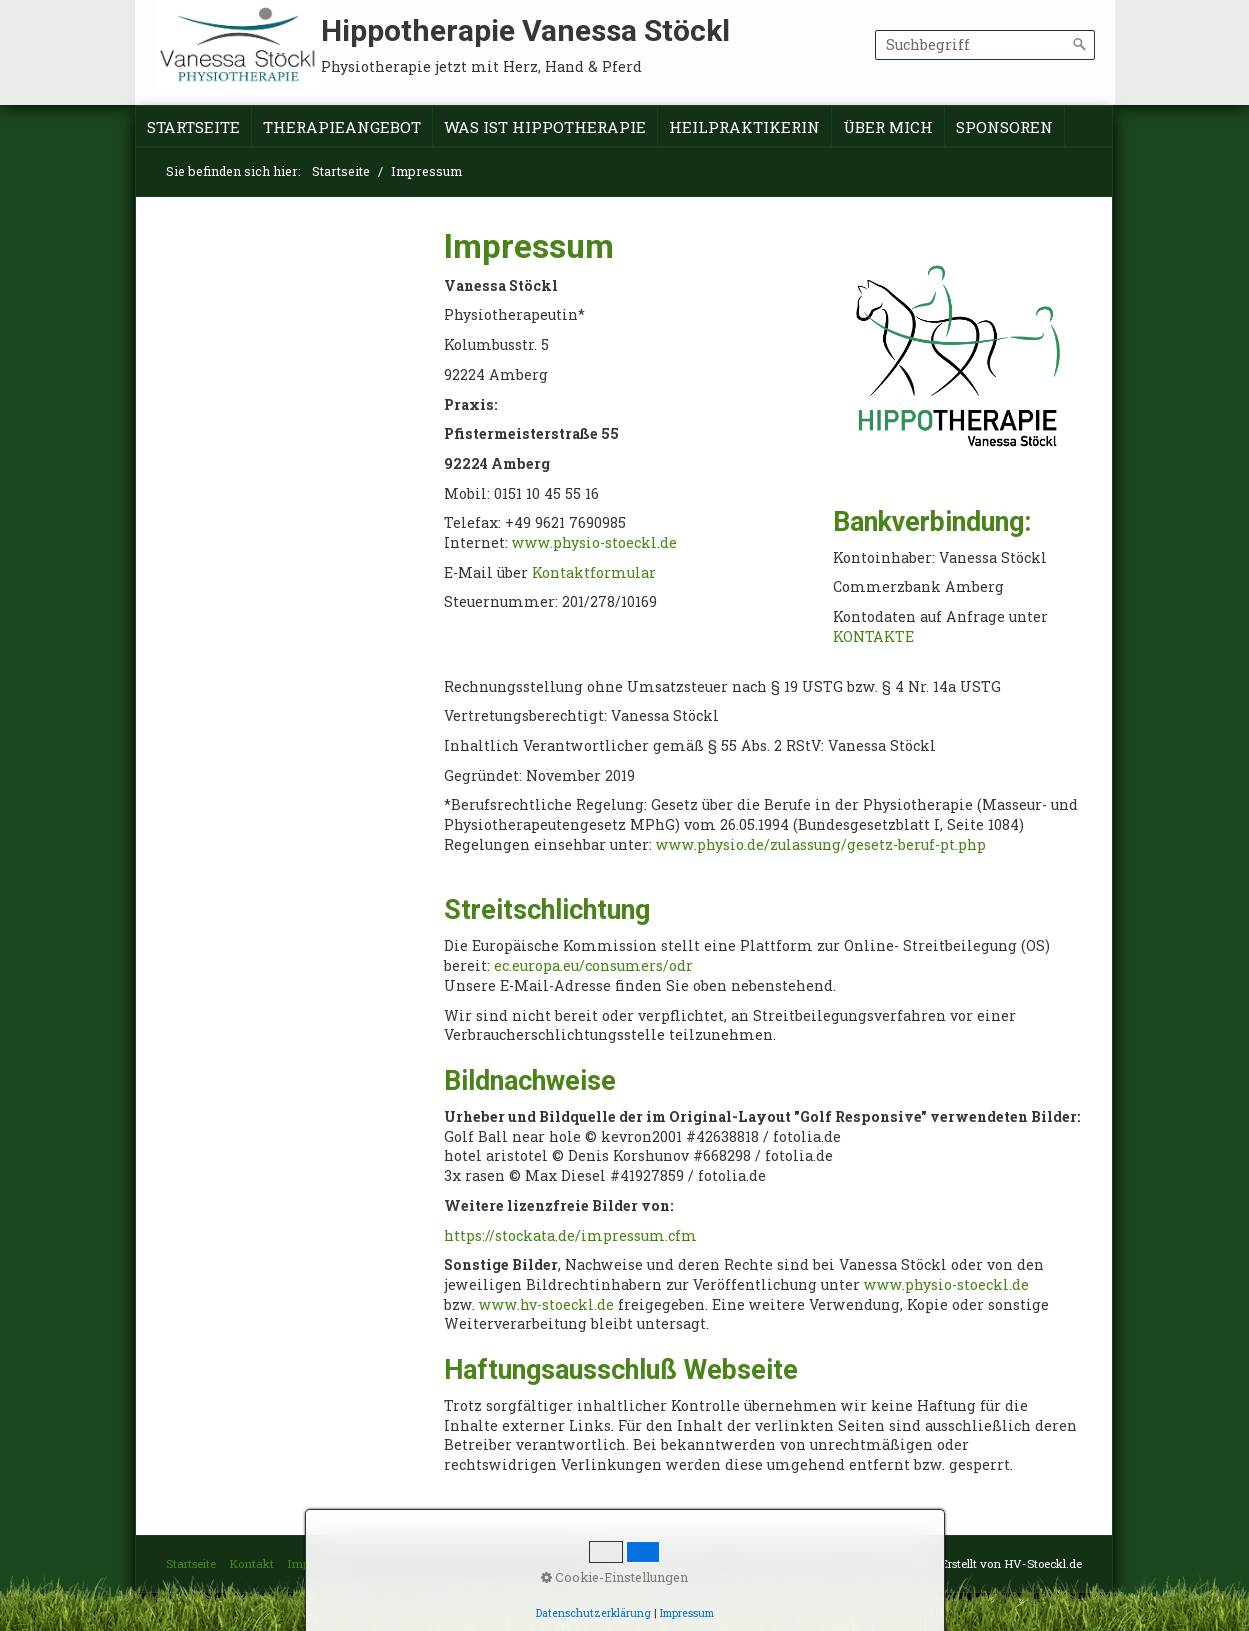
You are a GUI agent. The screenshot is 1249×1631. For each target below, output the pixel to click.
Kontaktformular (594, 572)
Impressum (317, 1563)
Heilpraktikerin (744, 127)
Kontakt (251, 1563)
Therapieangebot (342, 127)
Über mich (888, 127)
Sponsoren (1004, 127)
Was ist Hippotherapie (545, 127)
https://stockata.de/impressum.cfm (570, 1235)
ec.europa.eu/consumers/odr (593, 965)
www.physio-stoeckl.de (594, 542)
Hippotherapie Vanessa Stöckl (525, 30)
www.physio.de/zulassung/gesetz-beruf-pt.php (821, 844)
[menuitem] (194, 128)
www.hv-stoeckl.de (546, 1304)
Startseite (193, 127)
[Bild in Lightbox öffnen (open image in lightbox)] (957, 359)
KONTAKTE (873, 636)
